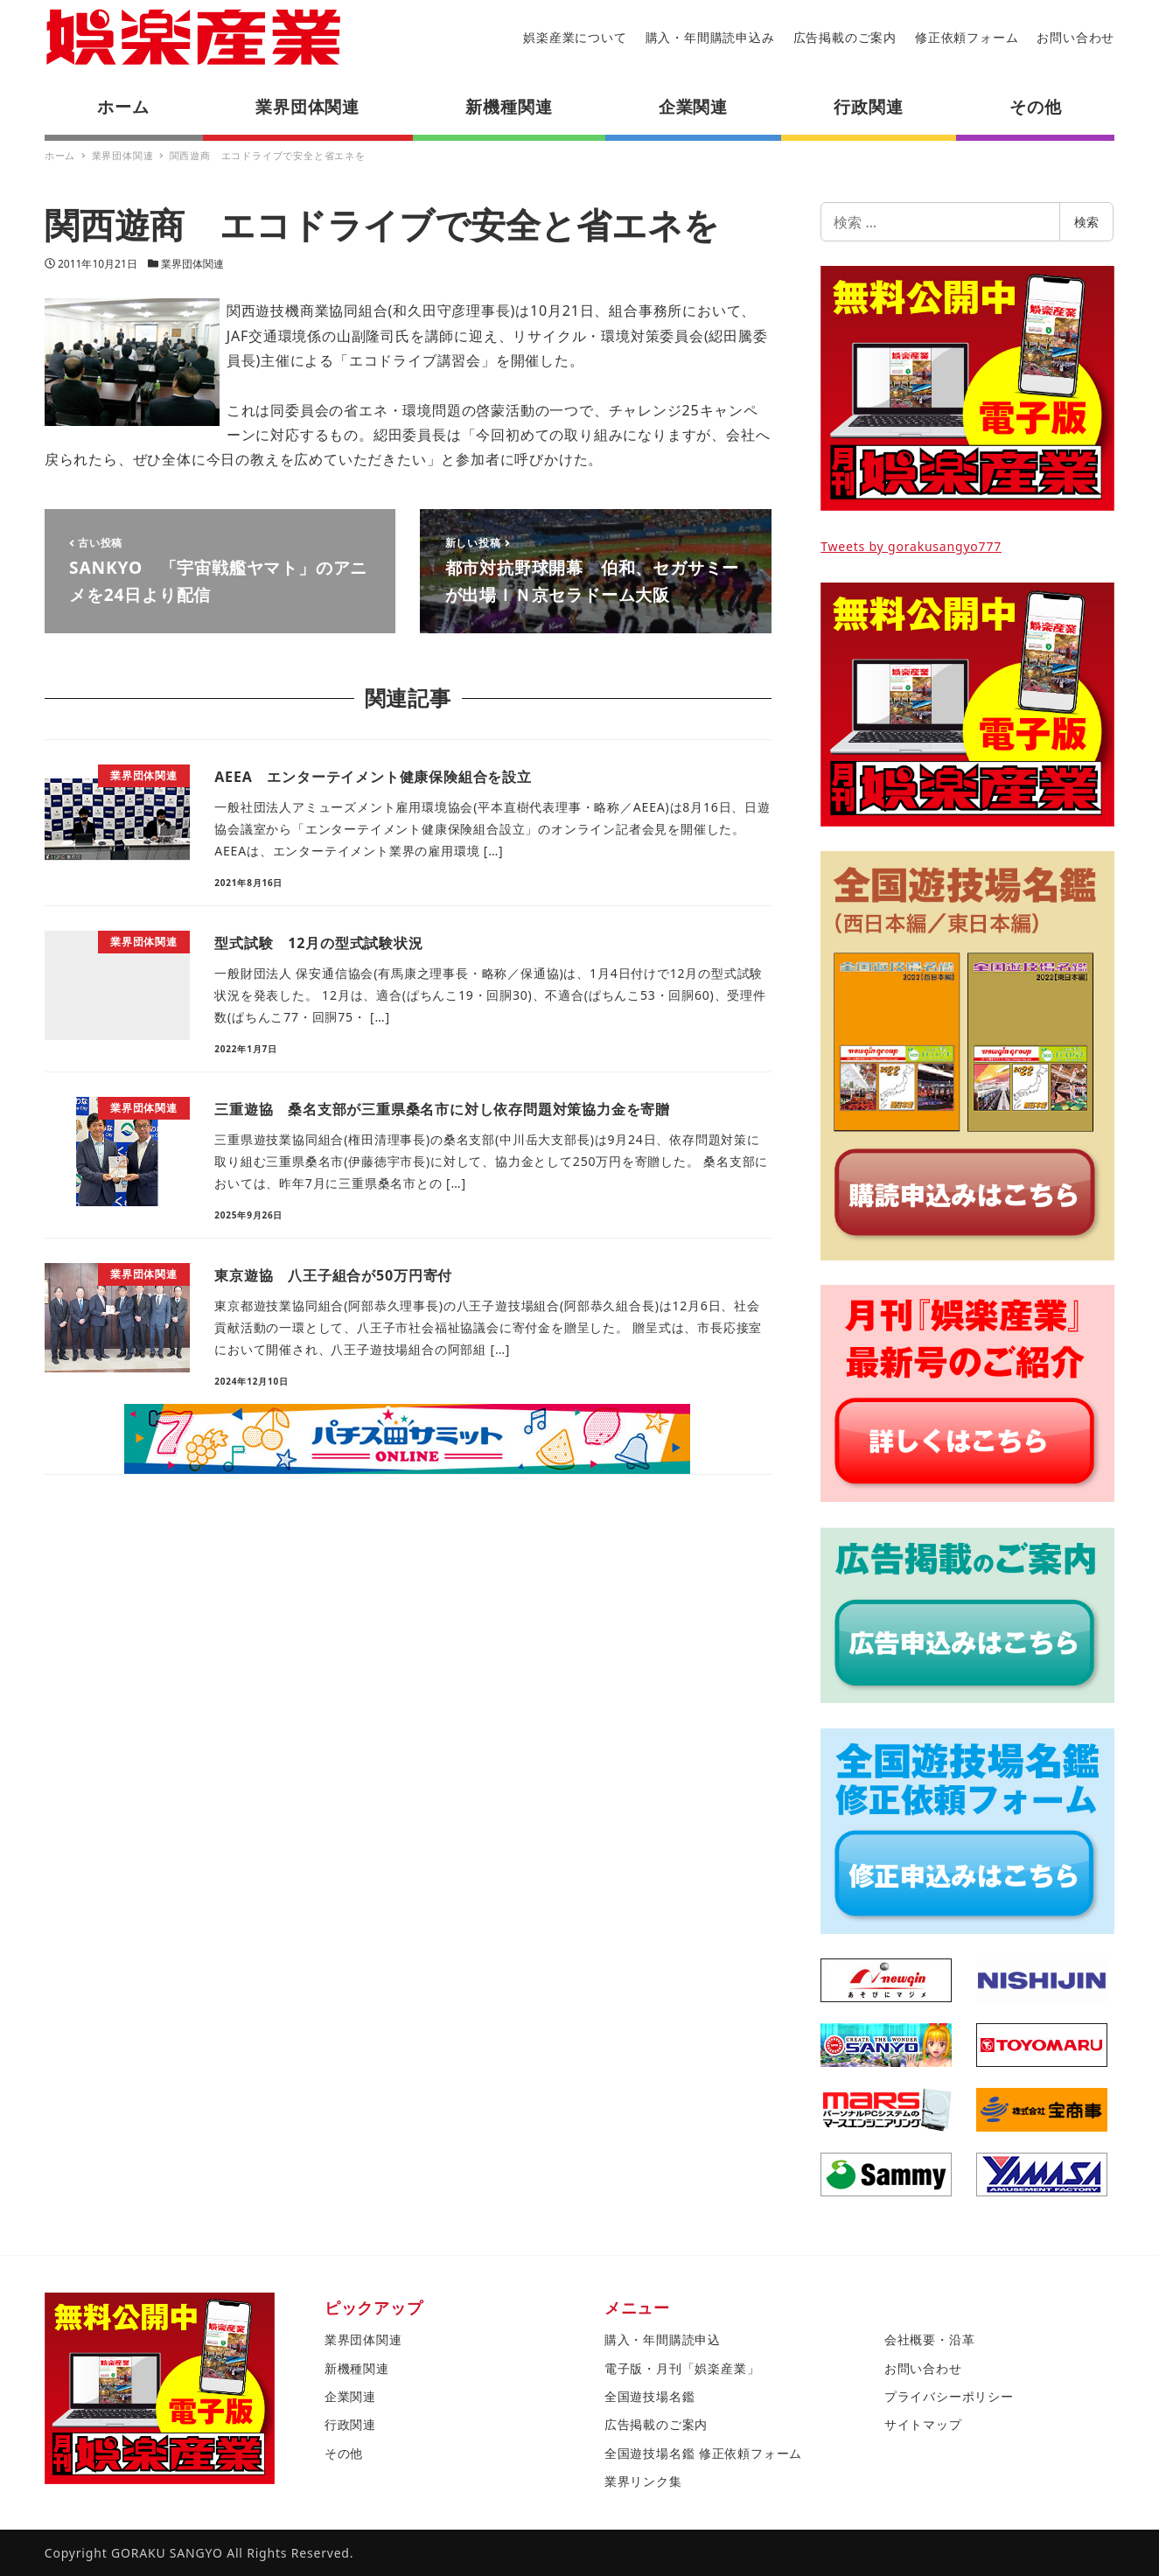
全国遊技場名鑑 (649, 2396)
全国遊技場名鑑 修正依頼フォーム (703, 2453)
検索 (1086, 221)
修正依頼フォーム (966, 37)
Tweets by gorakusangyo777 (911, 546)
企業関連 (350, 2396)
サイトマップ (923, 2424)
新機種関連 (357, 2368)
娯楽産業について (574, 37)
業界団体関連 (192, 263)
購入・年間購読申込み (710, 37)
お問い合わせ (1075, 37)
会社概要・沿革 (929, 2339)
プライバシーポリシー (949, 2396)
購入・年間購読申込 (662, 2339)
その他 (344, 2453)
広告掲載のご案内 (845, 37)
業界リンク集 (643, 2481)
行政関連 (350, 2424)
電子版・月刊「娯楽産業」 (682, 2368)
